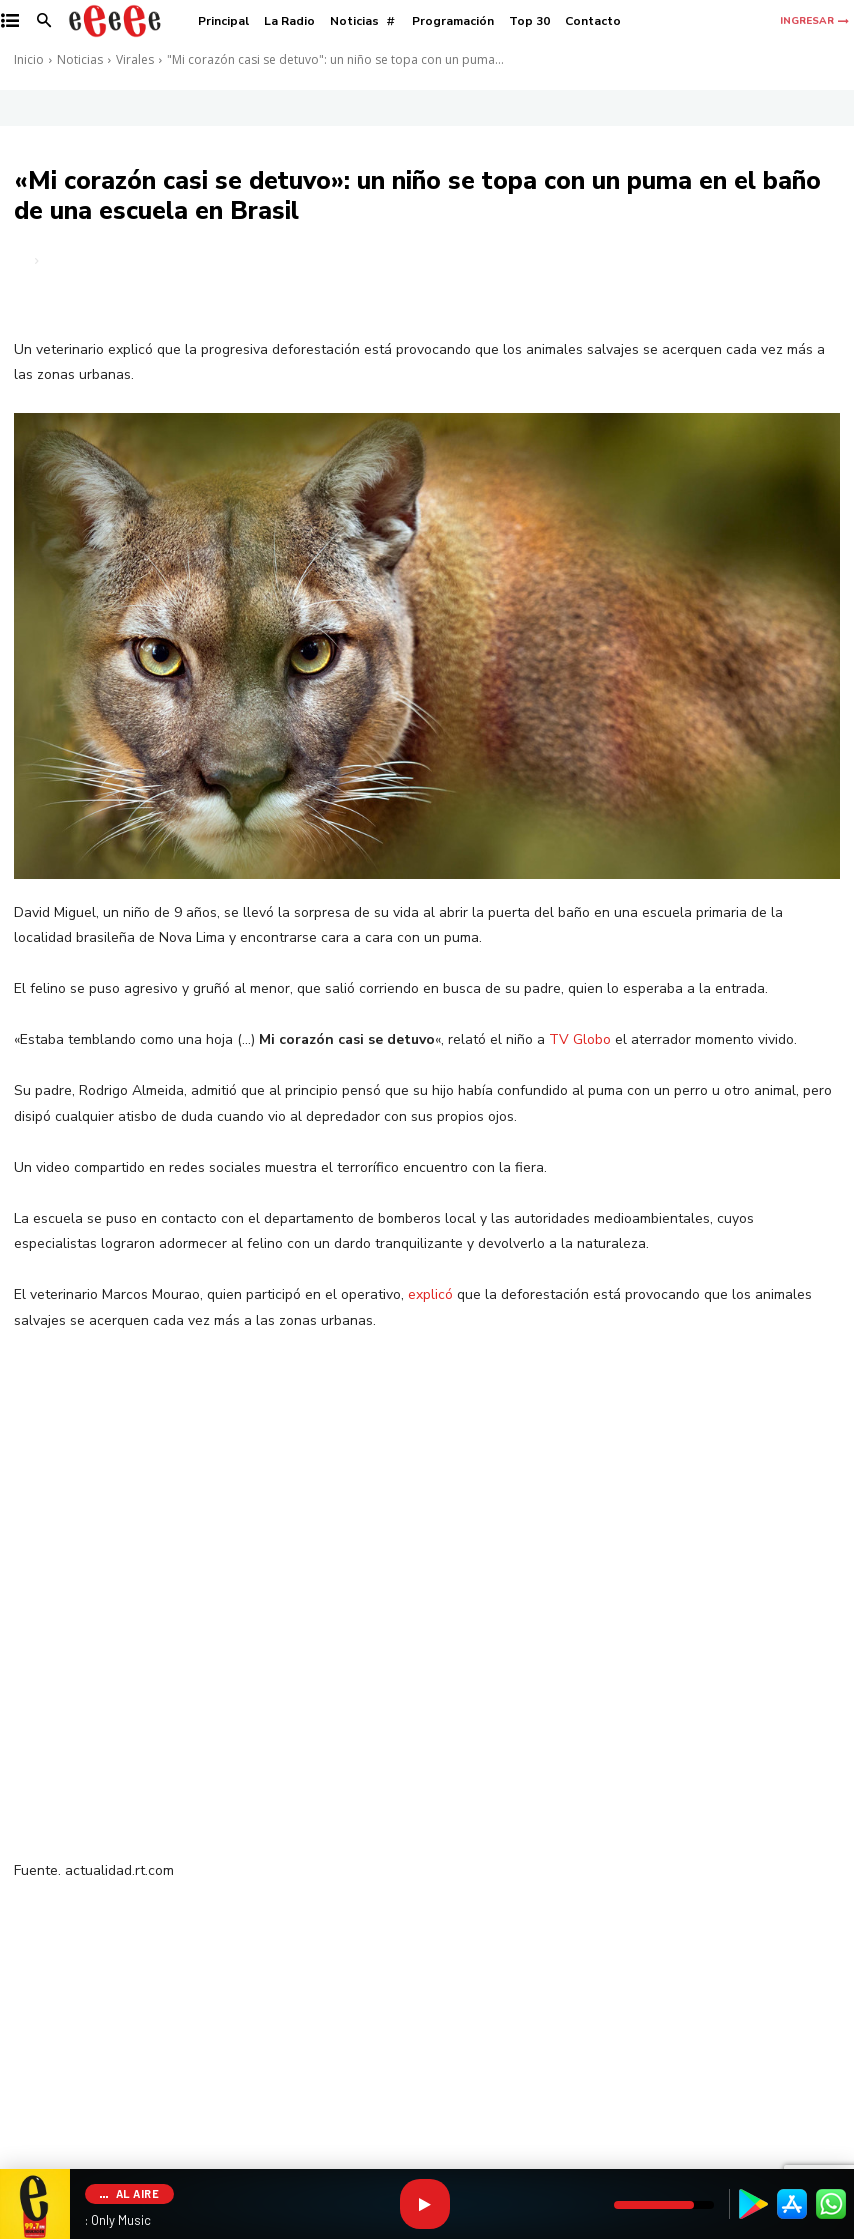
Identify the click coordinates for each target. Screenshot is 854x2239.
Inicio (29, 59)
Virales (135, 59)
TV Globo (580, 1039)
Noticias (80, 59)
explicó (430, 1294)
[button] (44, 21)
